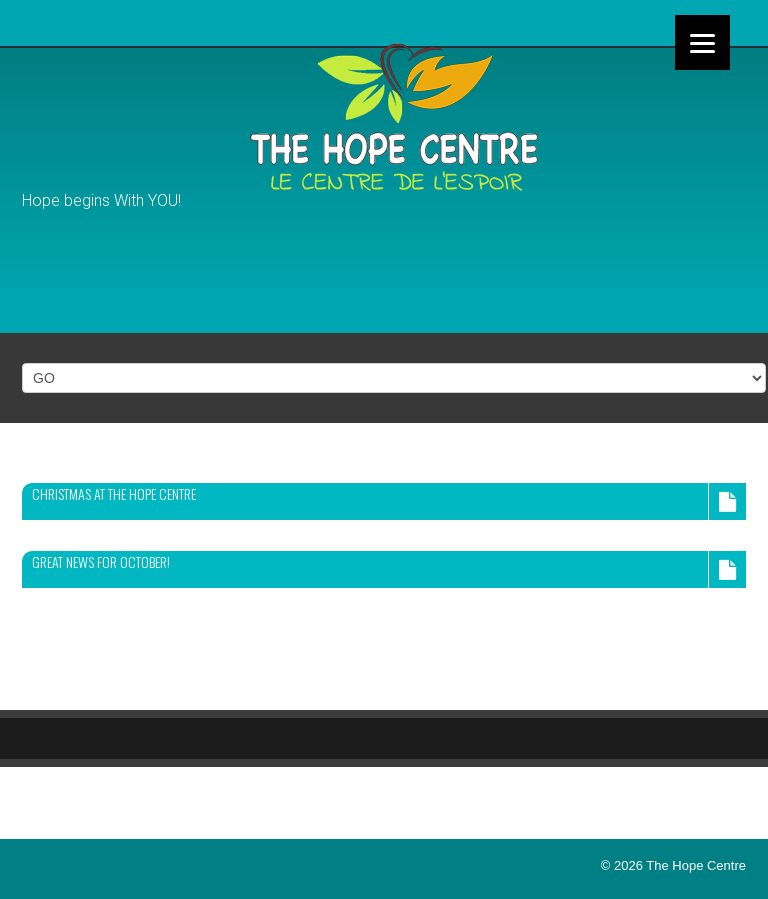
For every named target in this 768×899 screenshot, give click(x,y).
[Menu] (702, 42)
